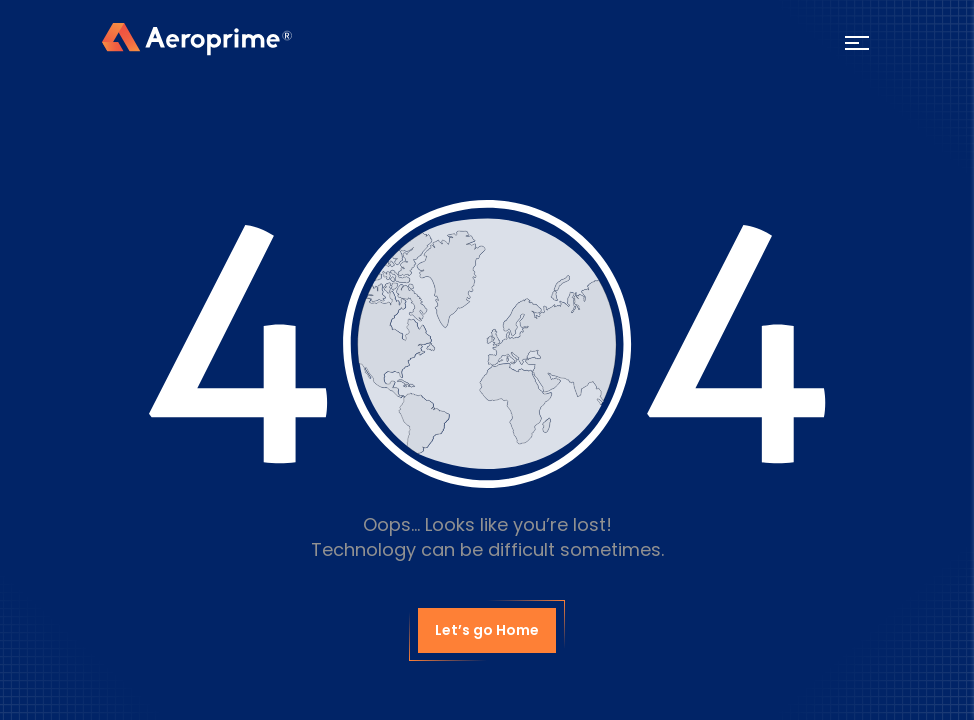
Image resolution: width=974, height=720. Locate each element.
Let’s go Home (487, 630)
